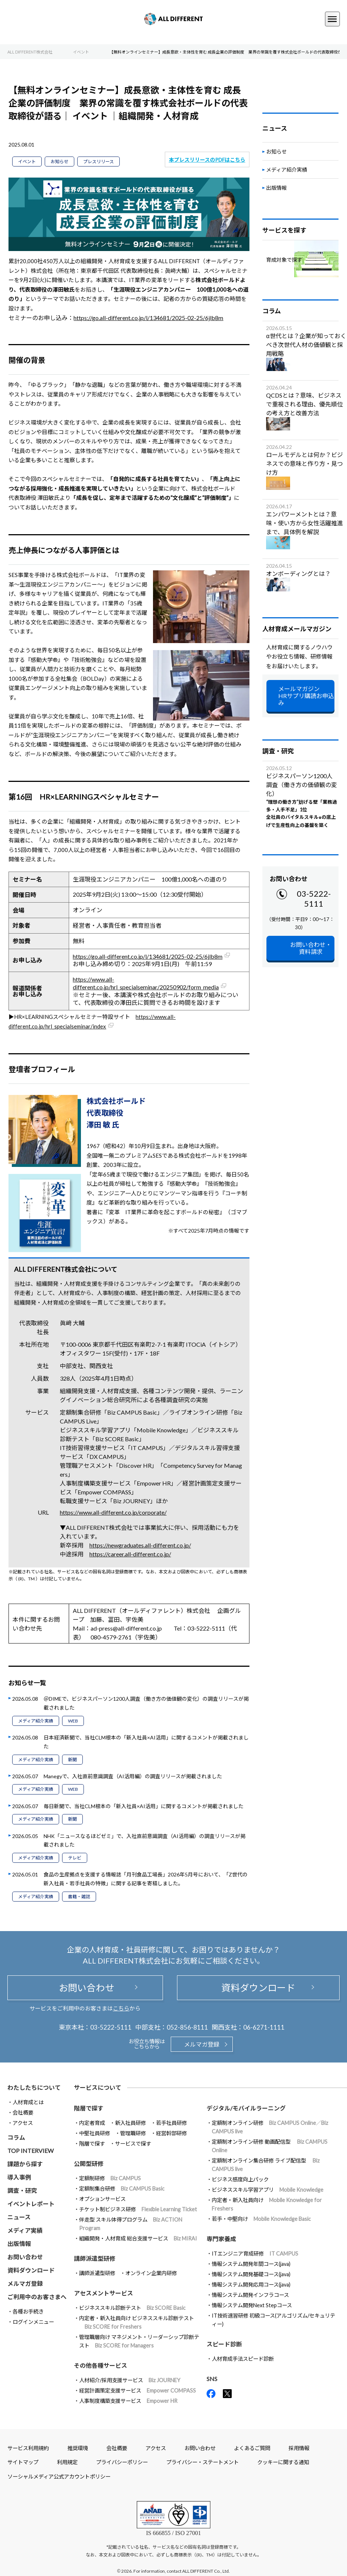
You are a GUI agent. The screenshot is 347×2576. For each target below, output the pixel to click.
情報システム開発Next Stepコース (252, 2305)
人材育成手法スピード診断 (243, 2359)
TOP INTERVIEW (30, 2150)
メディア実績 (24, 2230)
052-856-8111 (187, 2027)
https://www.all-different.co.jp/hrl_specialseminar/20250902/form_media (146, 983)
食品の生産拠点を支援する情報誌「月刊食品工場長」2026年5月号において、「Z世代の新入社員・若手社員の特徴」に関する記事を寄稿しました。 (146, 1878)
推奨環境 (77, 2448)
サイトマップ (22, 2462)
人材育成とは (28, 2102)
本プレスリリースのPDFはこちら (207, 160)
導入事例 (19, 2177)
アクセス (23, 2123)
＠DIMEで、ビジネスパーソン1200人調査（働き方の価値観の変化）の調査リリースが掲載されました (146, 1703)
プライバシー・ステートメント (202, 2462)
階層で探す (92, 2143)
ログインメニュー (33, 2322)
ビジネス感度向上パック (240, 2179)
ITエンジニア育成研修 (255, 2253)
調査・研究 (22, 2190)
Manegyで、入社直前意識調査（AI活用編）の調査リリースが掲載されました (133, 1776)
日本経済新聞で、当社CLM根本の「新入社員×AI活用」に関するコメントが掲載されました (146, 1741)
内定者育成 (92, 2123)
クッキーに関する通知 (283, 2462)
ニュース (19, 2216)
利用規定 (67, 2462)
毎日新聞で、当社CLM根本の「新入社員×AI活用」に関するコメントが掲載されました (144, 1806)
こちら (121, 2008)
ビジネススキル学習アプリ (267, 2190)
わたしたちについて (34, 2087)
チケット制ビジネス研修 (138, 2209)
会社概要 (23, 2112)
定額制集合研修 (121, 2188)
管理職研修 (133, 2133)
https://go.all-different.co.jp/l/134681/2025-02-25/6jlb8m (148, 317)
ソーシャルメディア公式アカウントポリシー (58, 2476)
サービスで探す (133, 2143)
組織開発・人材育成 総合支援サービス (138, 2238)
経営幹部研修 (171, 2133)
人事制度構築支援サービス (128, 2401)
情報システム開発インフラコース (250, 2295)
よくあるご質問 (252, 2448)
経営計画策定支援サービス (137, 2390)
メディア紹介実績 (35, 1721)
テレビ (74, 1858)
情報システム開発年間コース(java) (251, 2264)
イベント (27, 161)
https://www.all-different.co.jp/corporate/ (113, 1512)
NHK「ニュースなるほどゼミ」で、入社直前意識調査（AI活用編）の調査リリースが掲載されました (144, 1840)
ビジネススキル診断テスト (132, 2308)
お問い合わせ (85, 1987)
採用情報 (299, 2448)
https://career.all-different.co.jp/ (130, 1553)
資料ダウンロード (258, 1987)
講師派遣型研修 (97, 2273)
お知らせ (59, 161)
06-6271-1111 (264, 2027)
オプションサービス (102, 2199)
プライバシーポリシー (122, 2462)
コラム (16, 2137)
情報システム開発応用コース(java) (251, 2284)
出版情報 (276, 188)
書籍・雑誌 (79, 1896)
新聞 (72, 1759)
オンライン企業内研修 (151, 2273)
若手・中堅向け (261, 2219)
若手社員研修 (171, 2123)
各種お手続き (28, 2311)
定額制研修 (110, 2178)
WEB (73, 1721)
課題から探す (25, 2163)
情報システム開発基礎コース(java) (251, 2274)
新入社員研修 (130, 2123)
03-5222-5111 (314, 899)
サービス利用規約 (28, 2448)
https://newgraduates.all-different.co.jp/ (140, 1545)
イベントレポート (31, 2203)
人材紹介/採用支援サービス (129, 2380)
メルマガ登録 (202, 2044)
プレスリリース (98, 161)
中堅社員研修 (94, 2133)
